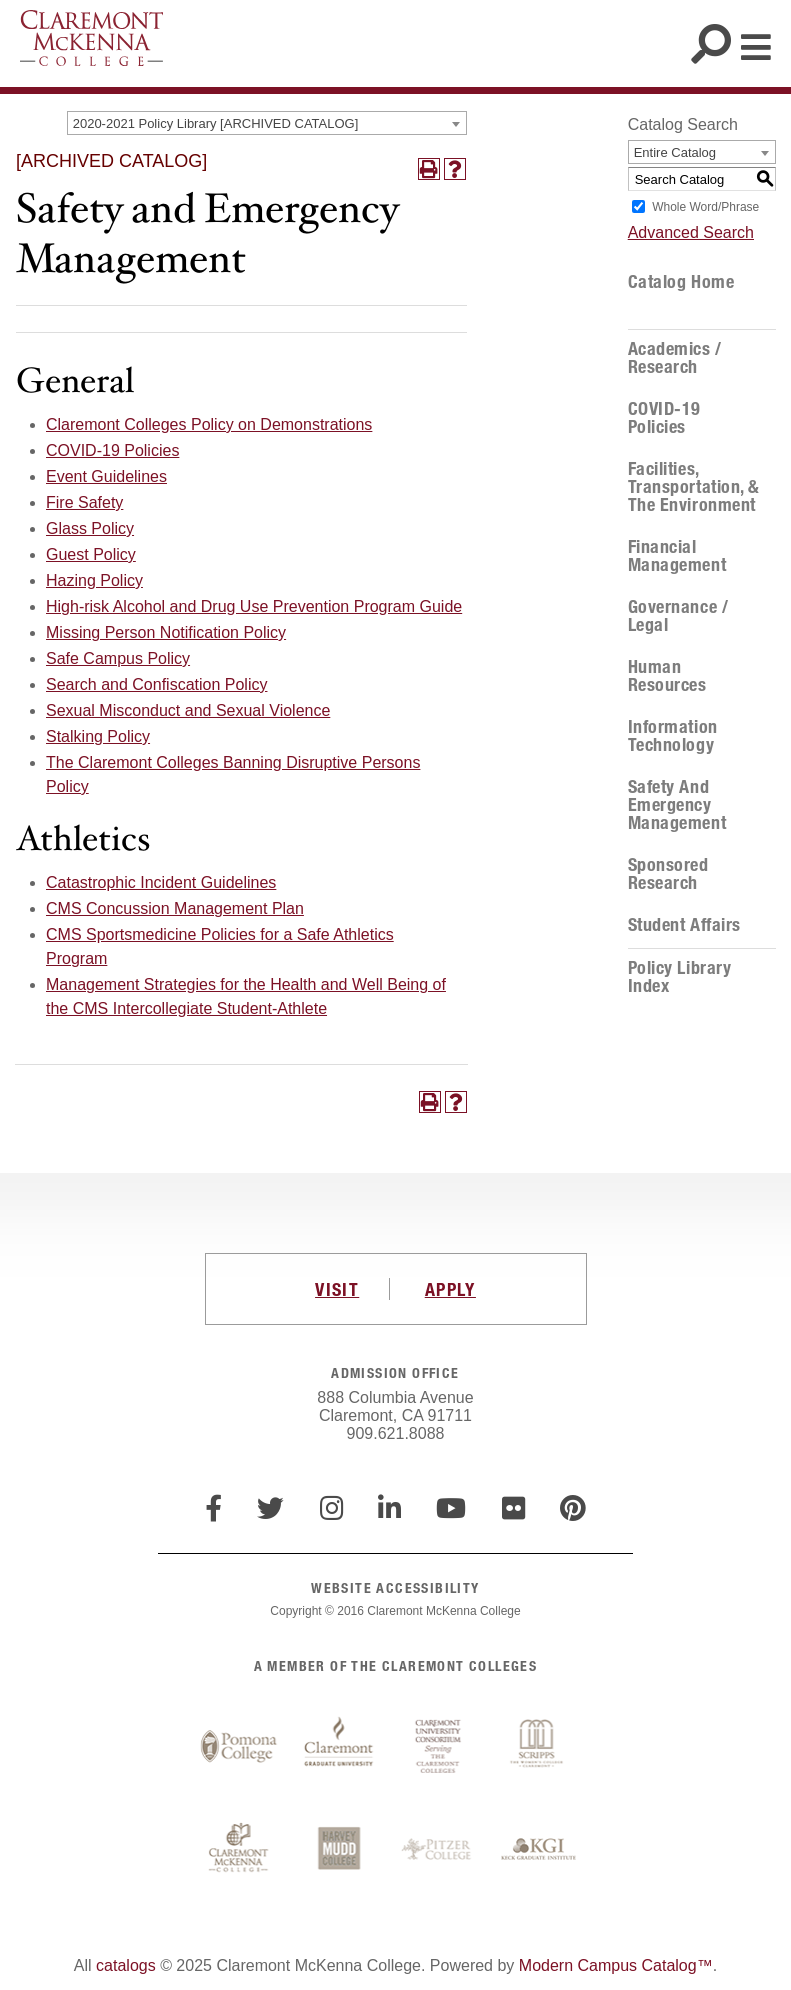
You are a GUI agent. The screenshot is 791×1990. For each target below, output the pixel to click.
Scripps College (539, 1747)
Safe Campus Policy (118, 658)
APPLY (450, 1289)
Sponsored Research (668, 874)
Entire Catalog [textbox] (675, 152)
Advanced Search (691, 232)
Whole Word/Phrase (705, 207)
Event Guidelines (106, 476)
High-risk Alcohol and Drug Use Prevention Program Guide (254, 606)
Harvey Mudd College (339, 1850)
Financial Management (677, 556)
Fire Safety (84, 502)
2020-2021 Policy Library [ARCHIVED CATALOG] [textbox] (216, 123)
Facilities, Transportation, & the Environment (694, 487)
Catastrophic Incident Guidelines (161, 882)
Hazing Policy (94, 580)
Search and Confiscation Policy (156, 684)
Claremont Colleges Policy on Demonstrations (209, 424)
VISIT (337, 1289)
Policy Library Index (680, 977)
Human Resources (667, 676)
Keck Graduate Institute (539, 1850)
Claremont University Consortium (439, 1747)
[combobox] (267, 123)
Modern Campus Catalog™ (616, 1965)
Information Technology (673, 736)
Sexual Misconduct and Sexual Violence (188, 710)
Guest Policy (91, 554)
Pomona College (239, 1747)
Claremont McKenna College (91, 38)
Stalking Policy (98, 736)
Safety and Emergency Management (677, 805)
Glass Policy (90, 528)
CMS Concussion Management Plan (175, 908)
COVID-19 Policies (112, 450)
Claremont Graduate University (339, 1747)
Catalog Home (681, 282)
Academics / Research (675, 358)
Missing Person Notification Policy (166, 632)
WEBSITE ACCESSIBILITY (395, 1587)
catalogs (126, 1965)
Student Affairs (684, 925)
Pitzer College (439, 1850)
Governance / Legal (678, 616)
